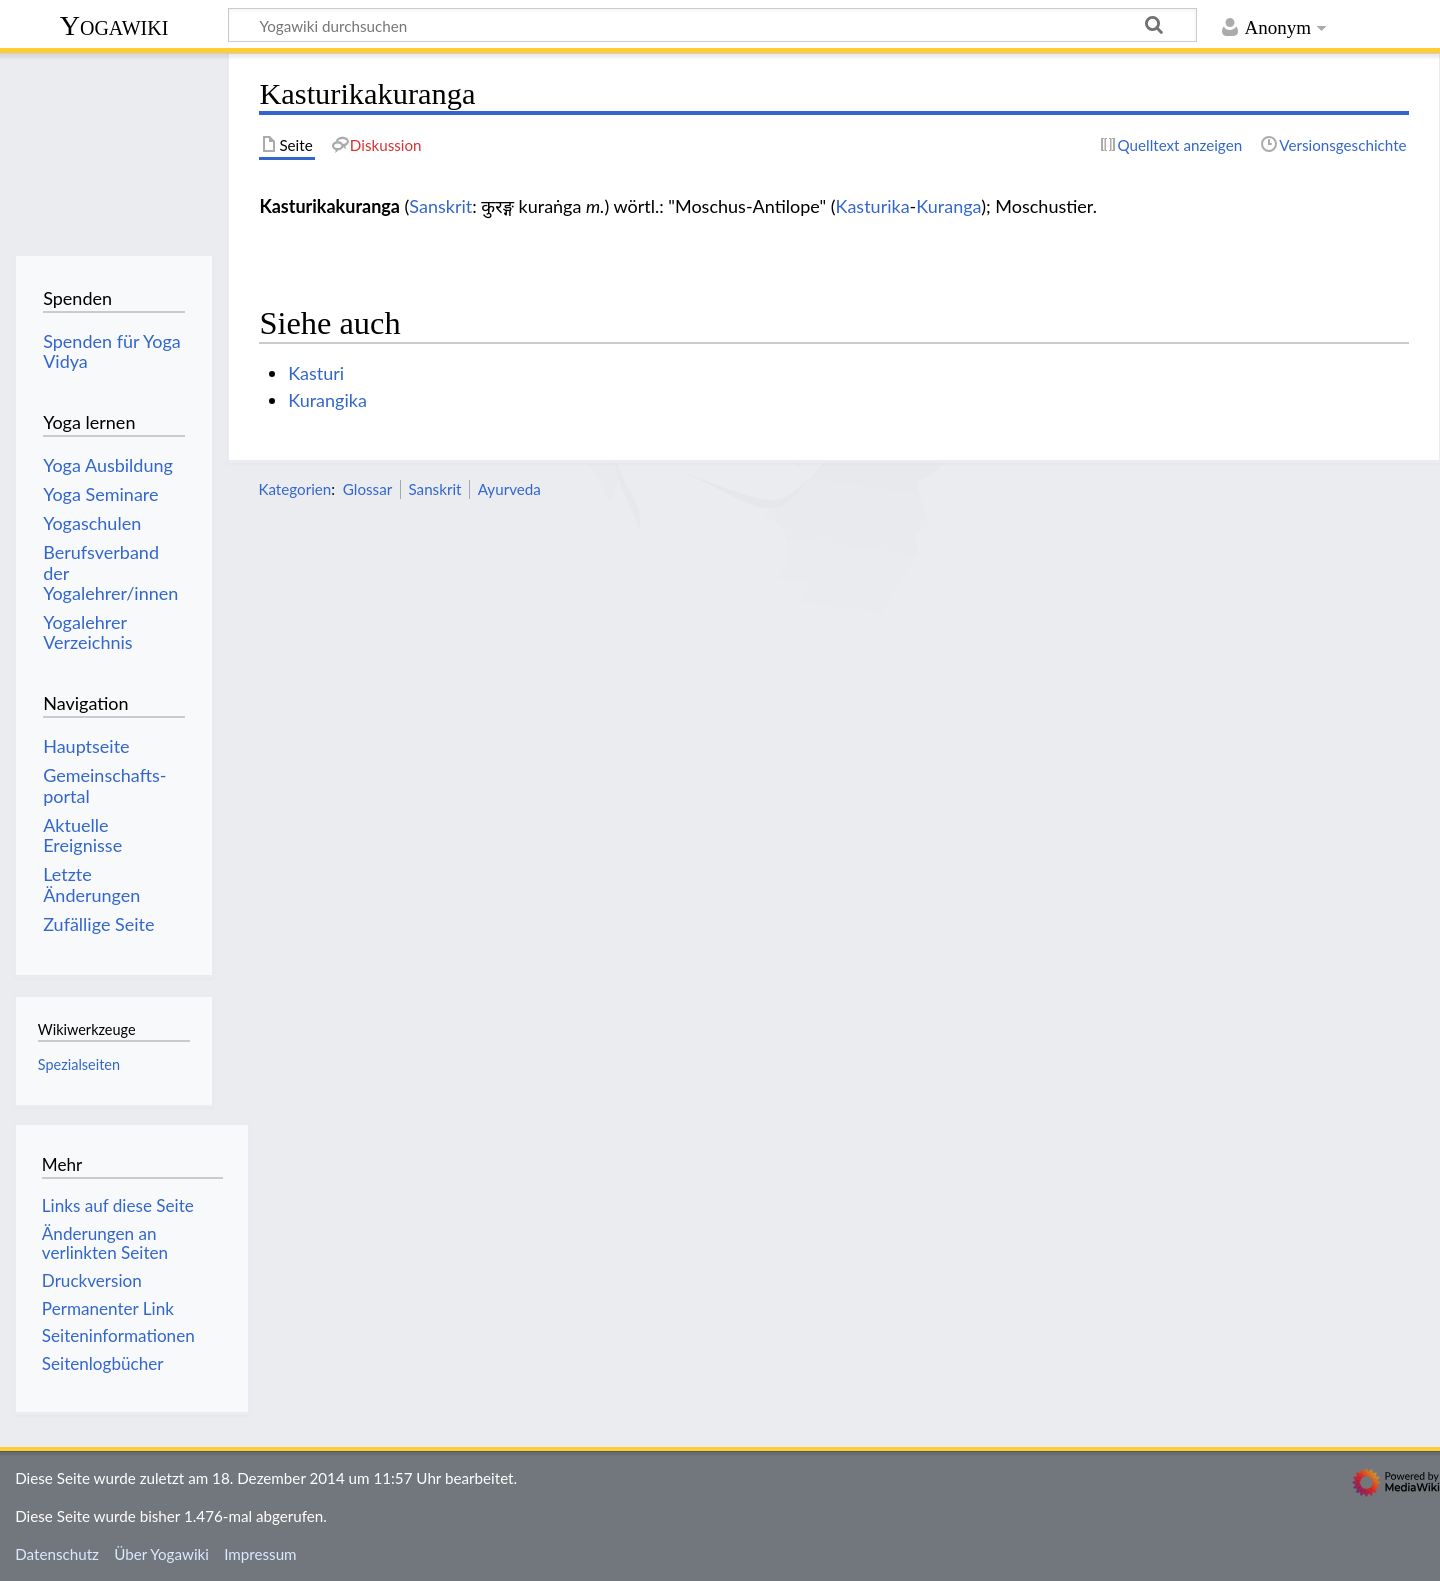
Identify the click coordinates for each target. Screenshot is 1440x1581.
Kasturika (873, 206)
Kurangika (327, 400)
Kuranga (948, 206)
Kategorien (294, 489)
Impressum (260, 1554)
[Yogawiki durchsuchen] (712, 25)
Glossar (367, 489)
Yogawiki (114, 25)
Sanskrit (440, 206)
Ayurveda (509, 489)
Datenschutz (57, 1554)
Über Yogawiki (161, 1554)
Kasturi (316, 373)
